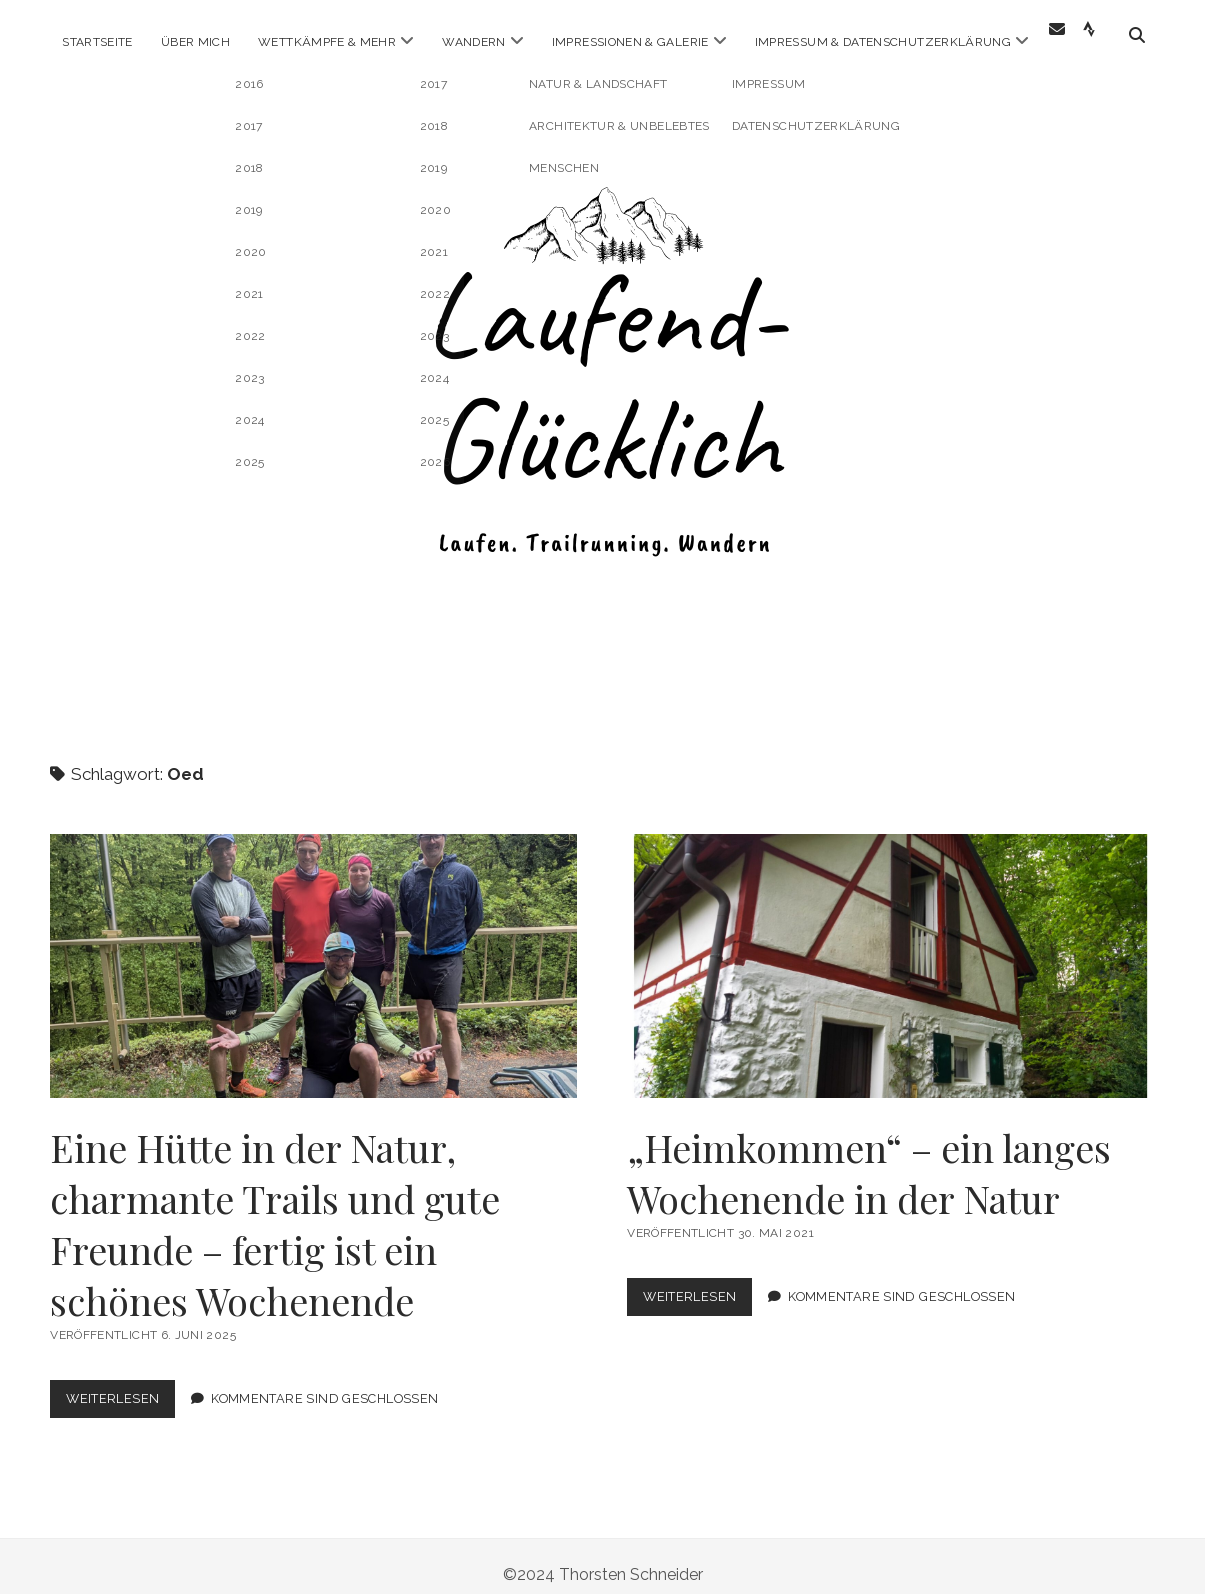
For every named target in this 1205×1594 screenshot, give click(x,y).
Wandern (474, 42)
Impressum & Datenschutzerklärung (883, 42)
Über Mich (195, 42)
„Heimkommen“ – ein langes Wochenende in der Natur (890, 949)
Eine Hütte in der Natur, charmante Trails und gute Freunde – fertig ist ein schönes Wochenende (313, 949)
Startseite (97, 42)
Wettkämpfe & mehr (327, 42)
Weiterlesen (120, 1386)
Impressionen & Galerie (630, 42)
